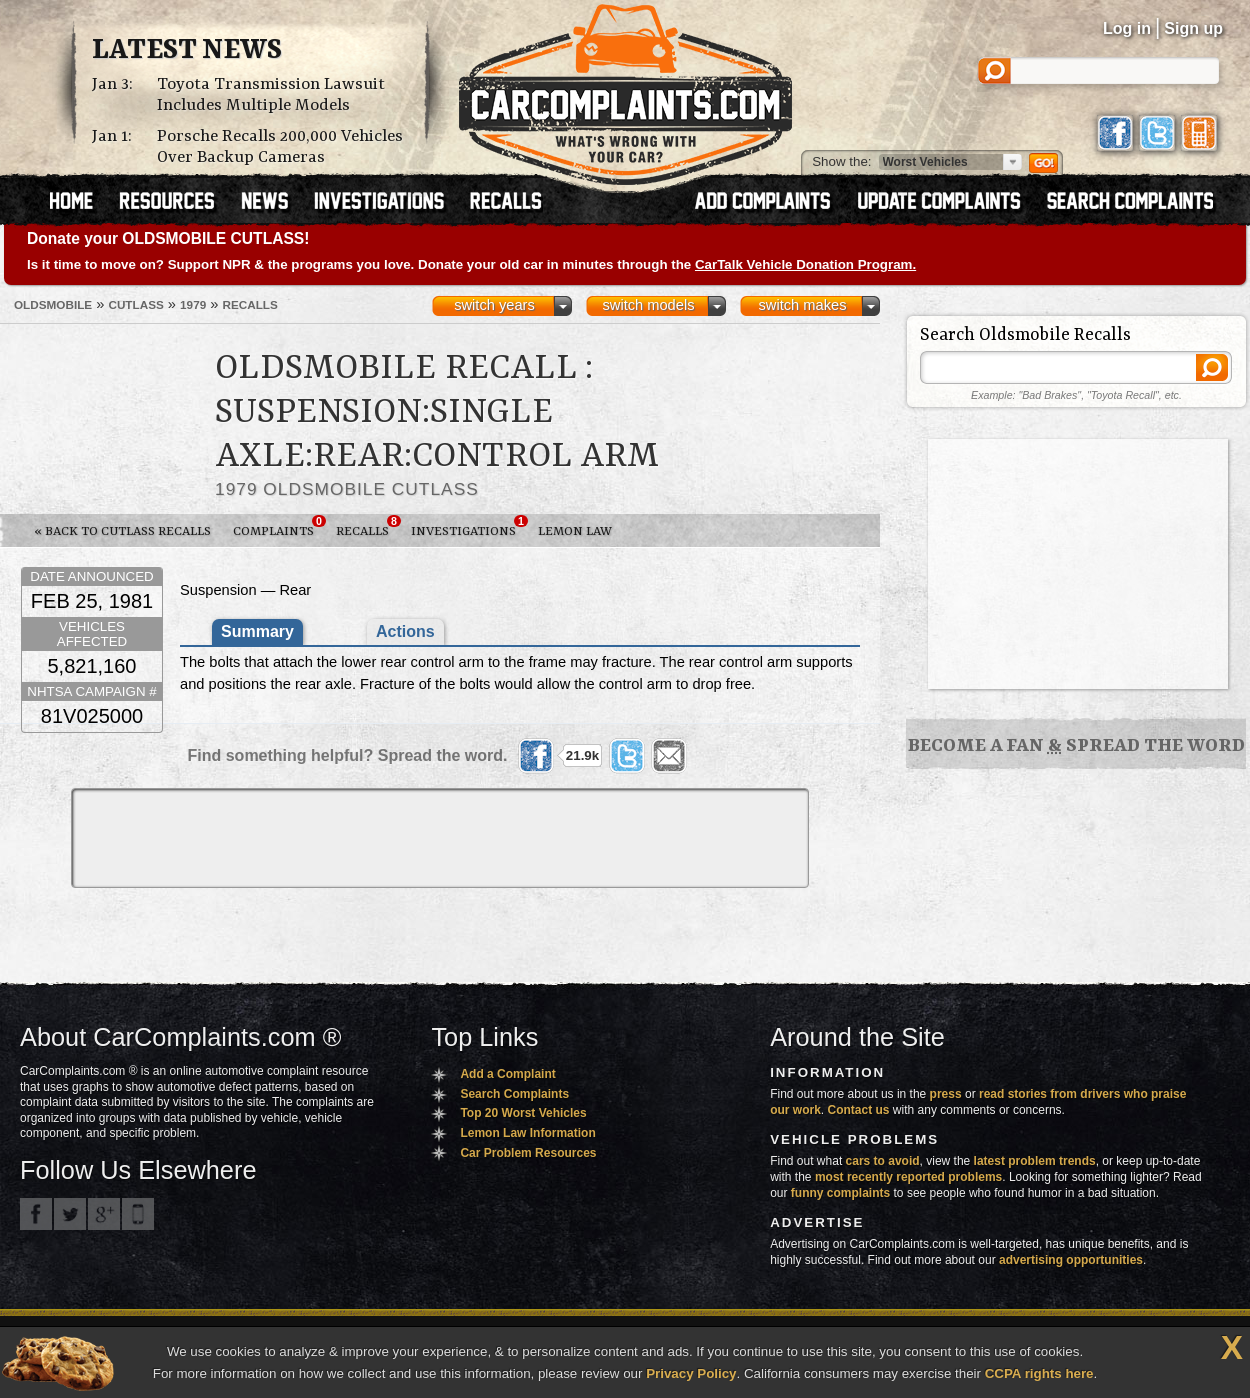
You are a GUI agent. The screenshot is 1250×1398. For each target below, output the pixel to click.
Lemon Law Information (527, 1133)
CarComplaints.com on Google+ (104, 1214)
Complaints (279, 527)
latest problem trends (1035, 1161)
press (946, 1094)
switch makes (803, 305)
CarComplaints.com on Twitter (70, 1214)
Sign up (1193, 28)
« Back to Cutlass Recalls (122, 531)
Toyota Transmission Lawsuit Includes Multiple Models (271, 95)
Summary (257, 631)
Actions (405, 631)
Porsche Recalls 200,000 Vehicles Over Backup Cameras (280, 147)
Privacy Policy (691, 1373)
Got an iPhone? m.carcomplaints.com (138, 1214)
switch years (494, 305)
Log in (1127, 28)
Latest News (187, 51)
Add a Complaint (507, 1074)
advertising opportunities (1071, 1260)
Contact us (859, 1110)
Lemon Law (575, 531)
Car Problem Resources (528, 1153)
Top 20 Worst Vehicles (523, 1113)
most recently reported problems (908, 1177)
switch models (648, 305)
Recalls (368, 527)
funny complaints (840, 1193)
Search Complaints (514, 1094)
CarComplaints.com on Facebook (36, 1214)
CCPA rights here (1039, 1373)
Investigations (469, 527)
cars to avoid (883, 1161)
